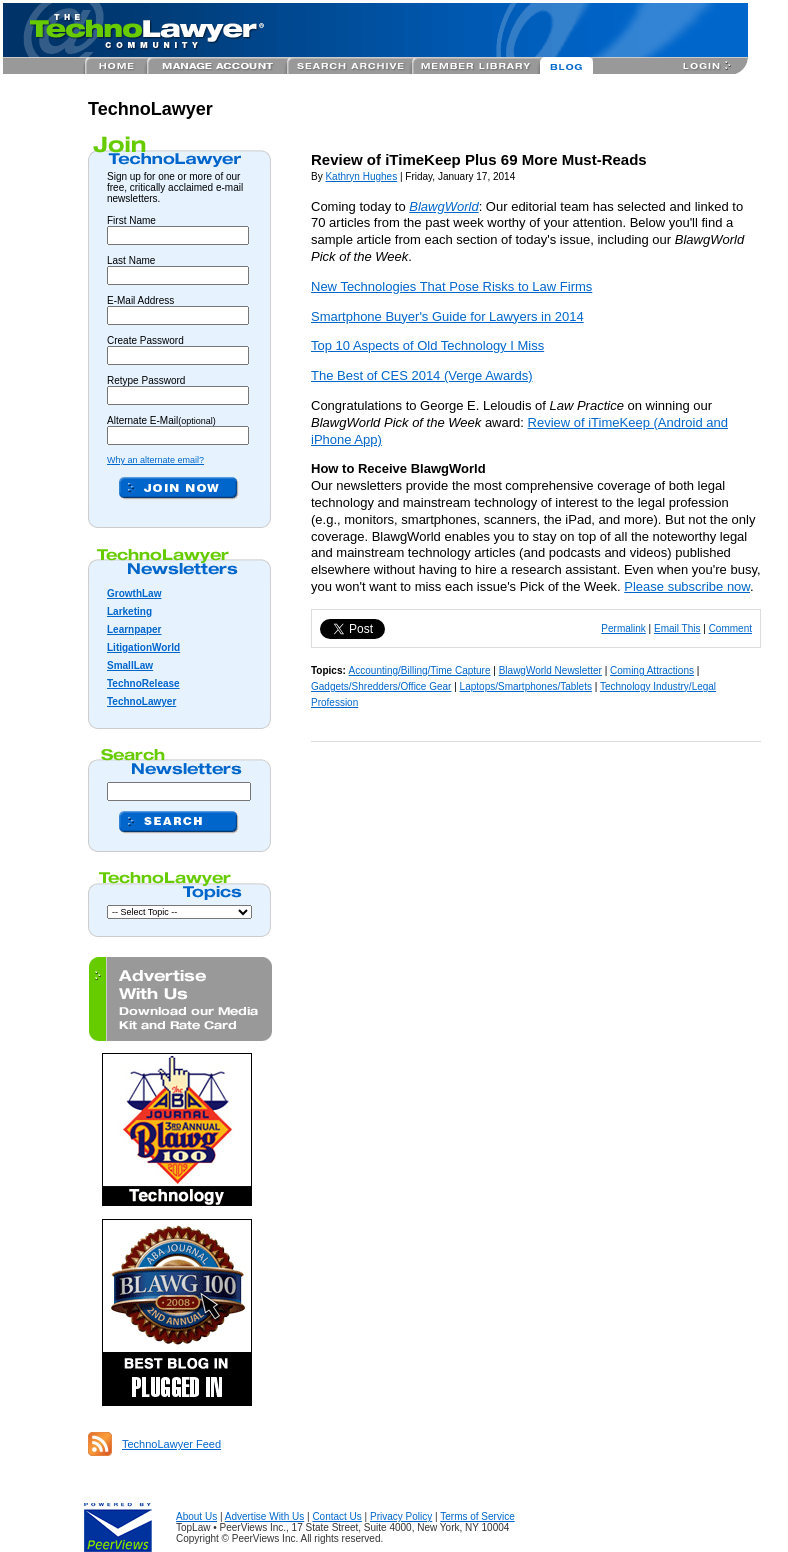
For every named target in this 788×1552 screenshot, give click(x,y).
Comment (730, 628)
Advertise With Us (264, 1516)
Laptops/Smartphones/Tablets (526, 686)
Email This (677, 628)
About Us (196, 1516)
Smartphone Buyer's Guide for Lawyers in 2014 (447, 316)
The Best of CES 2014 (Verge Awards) (422, 375)
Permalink (623, 628)
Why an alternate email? (155, 460)
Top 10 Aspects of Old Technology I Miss (427, 345)
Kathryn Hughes (361, 176)
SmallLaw (130, 665)
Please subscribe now (687, 586)
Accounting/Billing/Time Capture (420, 670)
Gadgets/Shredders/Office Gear (381, 686)
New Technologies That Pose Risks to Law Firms (451, 286)
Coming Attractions (652, 670)
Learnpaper (134, 629)
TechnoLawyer (150, 109)
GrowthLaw (134, 593)
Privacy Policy (401, 1516)
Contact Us (336, 1516)
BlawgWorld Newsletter (550, 670)
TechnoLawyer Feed (171, 1444)
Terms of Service (477, 1516)
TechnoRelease (143, 683)
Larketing (129, 611)
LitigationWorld (143, 647)
